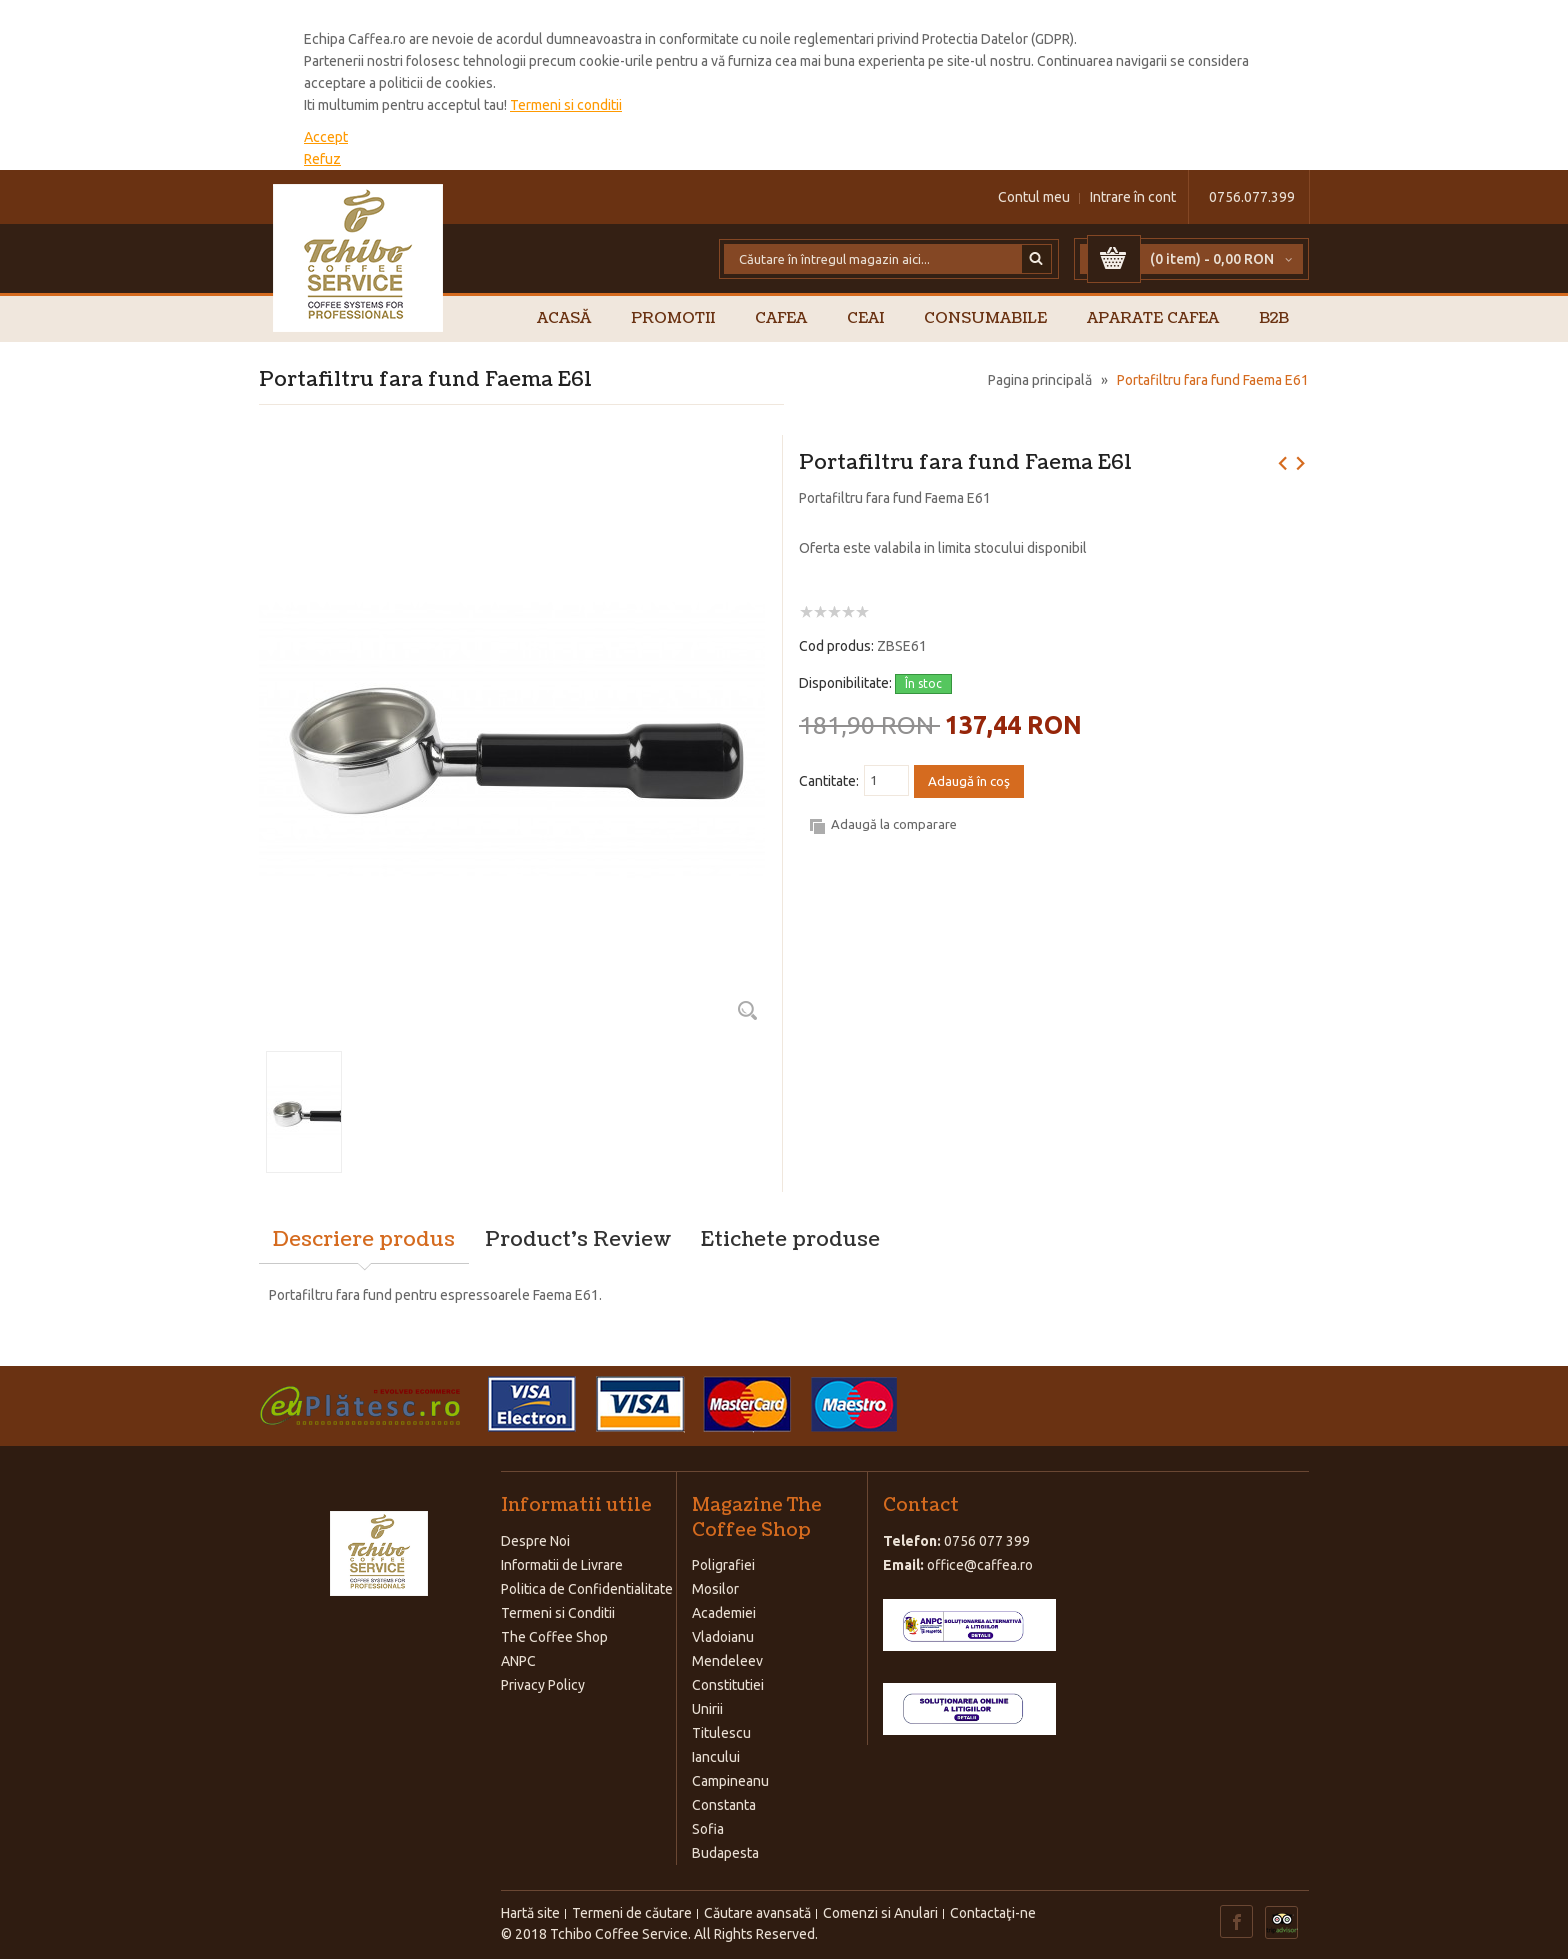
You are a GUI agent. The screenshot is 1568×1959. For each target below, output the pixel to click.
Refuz (322, 159)
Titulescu (721, 1733)
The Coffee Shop (554, 1637)
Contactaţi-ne (993, 1913)
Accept (326, 137)
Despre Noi (535, 1541)
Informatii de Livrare (562, 1565)
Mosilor (715, 1589)
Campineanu (730, 1781)
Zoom (747, 1010)
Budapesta (725, 1853)
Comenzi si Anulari (880, 1913)
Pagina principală (1040, 380)
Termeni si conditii (566, 105)
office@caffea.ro (980, 1565)
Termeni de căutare (632, 1913)
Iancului (716, 1757)
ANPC (518, 1661)
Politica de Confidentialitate (587, 1589)
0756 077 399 (987, 1541)
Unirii (707, 1709)
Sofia (708, 1829)
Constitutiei (728, 1685)
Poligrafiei (723, 1565)
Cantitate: (829, 781)
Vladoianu (723, 1637)
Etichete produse (790, 1240)
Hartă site (530, 1913)
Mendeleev (727, 1661)
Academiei (724, 1613)
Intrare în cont (1133, 197)
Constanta (724, 1805)
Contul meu (1034, 197)
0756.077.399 (1252, 197)
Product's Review (578, 1240)
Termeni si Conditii (558, 1613)
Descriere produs (364, 1240)
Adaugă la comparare (894, 824)
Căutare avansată (757, 1913)
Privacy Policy (543, 1685)
